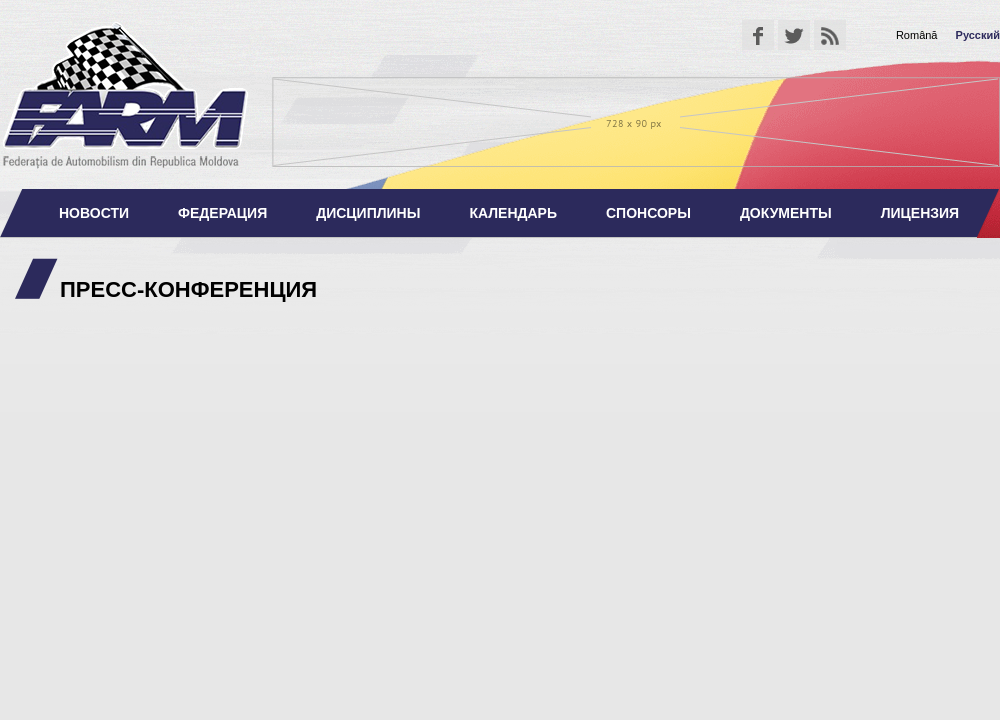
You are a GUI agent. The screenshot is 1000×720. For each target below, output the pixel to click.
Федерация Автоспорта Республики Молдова (125, 94)
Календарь (513, 213)
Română (917, 35)
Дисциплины (368, 213)
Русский (978, 35)
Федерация (222, 213)
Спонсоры (648, 213)
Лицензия (920, 213)
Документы (786, 213)
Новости (94, 213)
